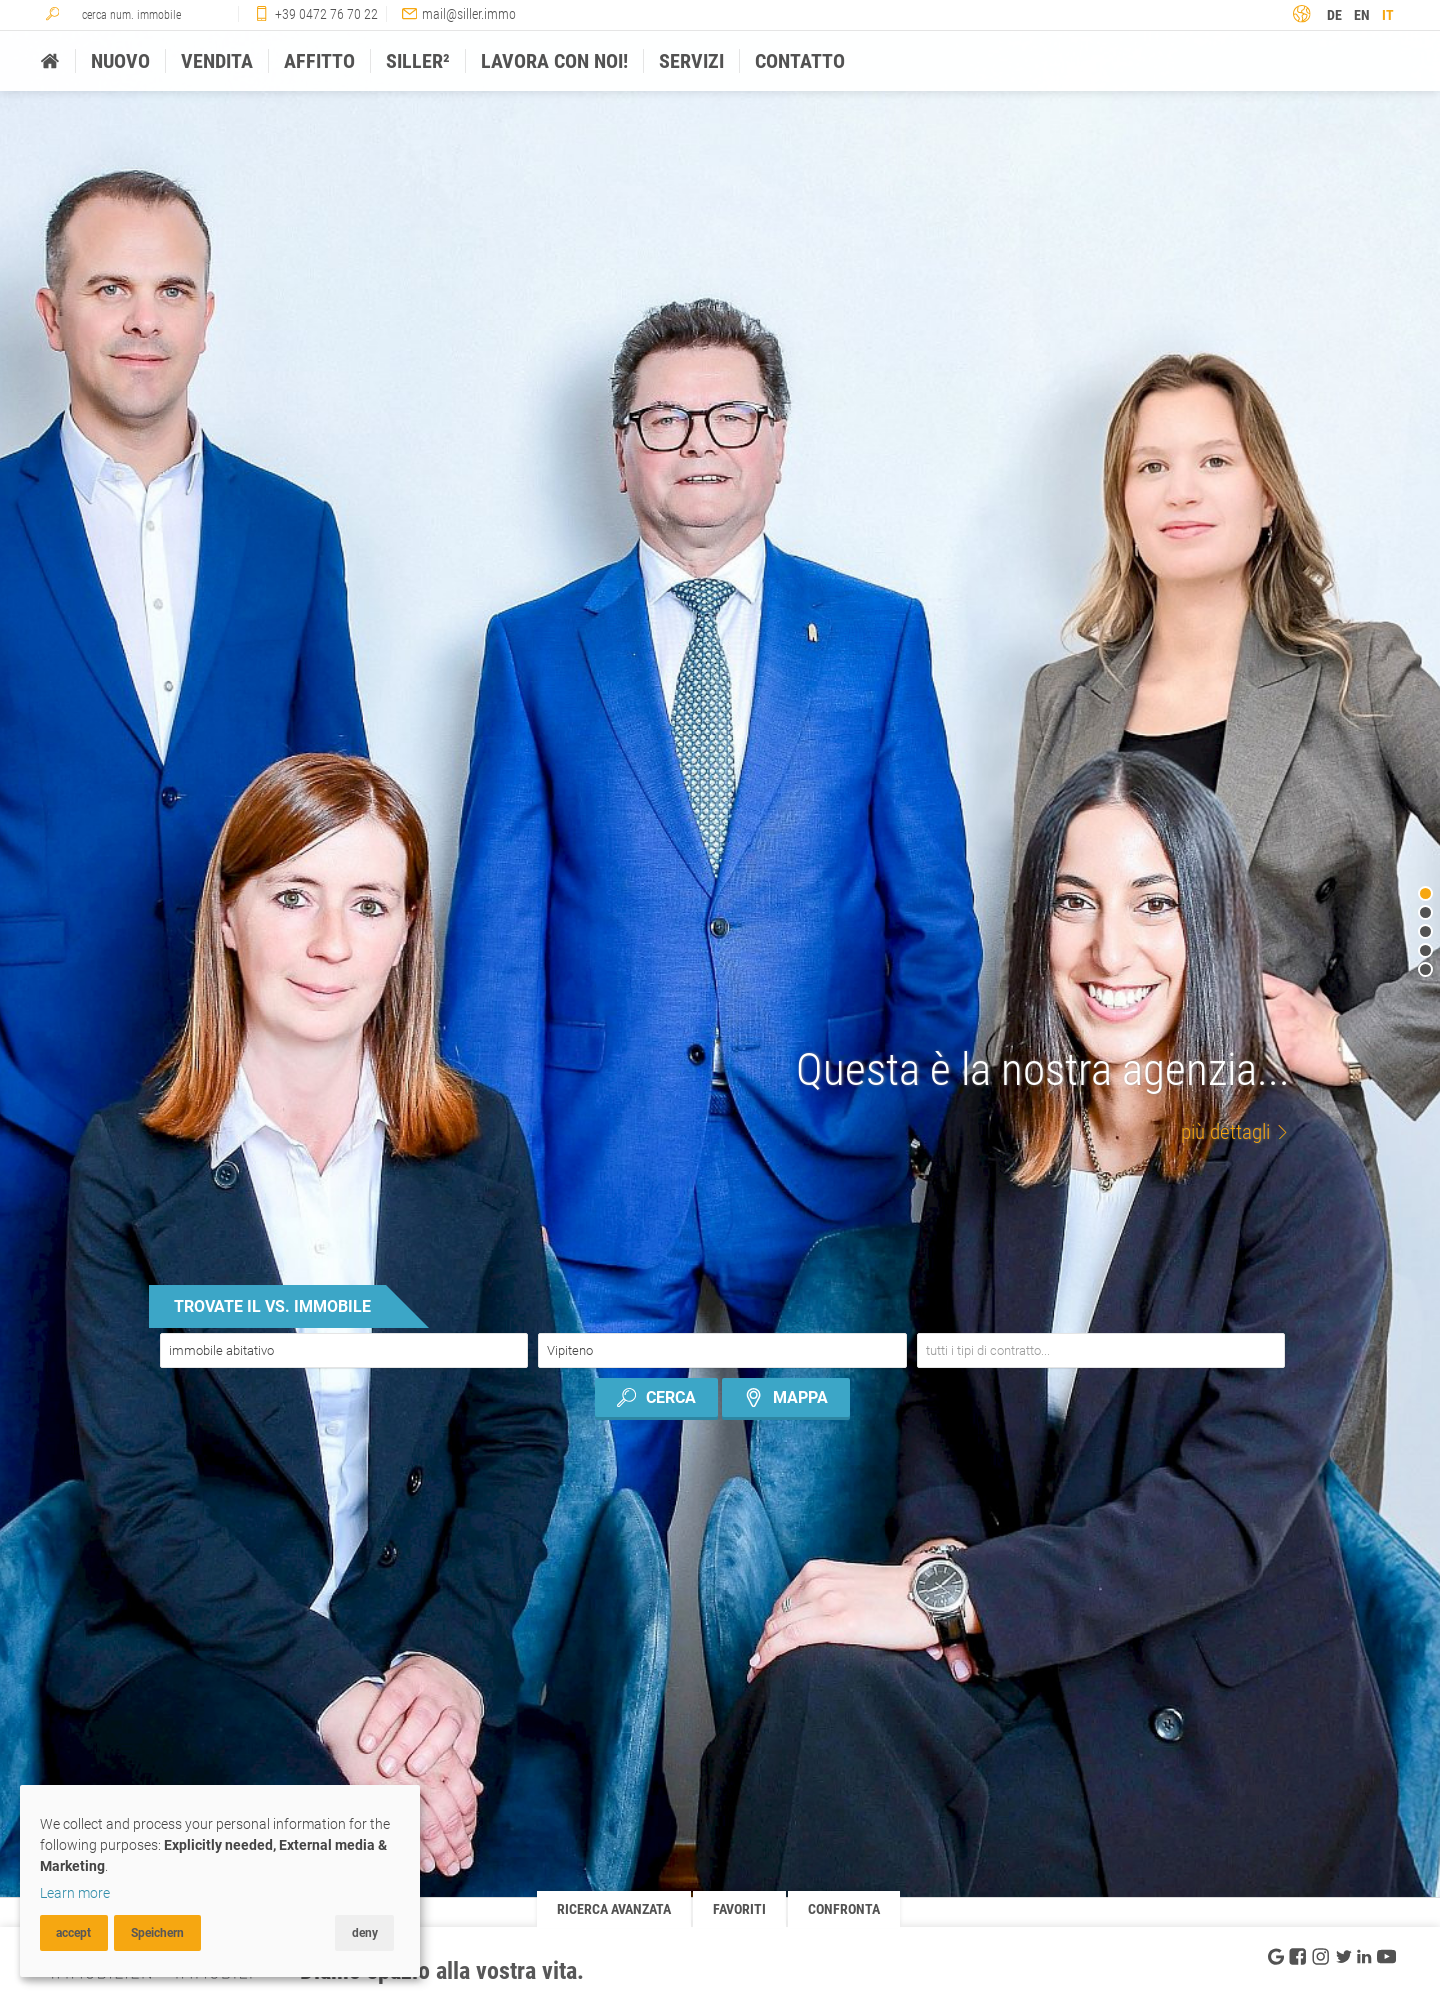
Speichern (157, 1933)
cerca (656, 1397)
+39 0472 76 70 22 (326, 14)
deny (365, 1933)
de (1334, 15)
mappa (786, 1397)
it (1388, 15)
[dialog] (220, 1881)
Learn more (75, 1893)
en (1362, 15)
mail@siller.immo (469, 14)
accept (73, 1933)
